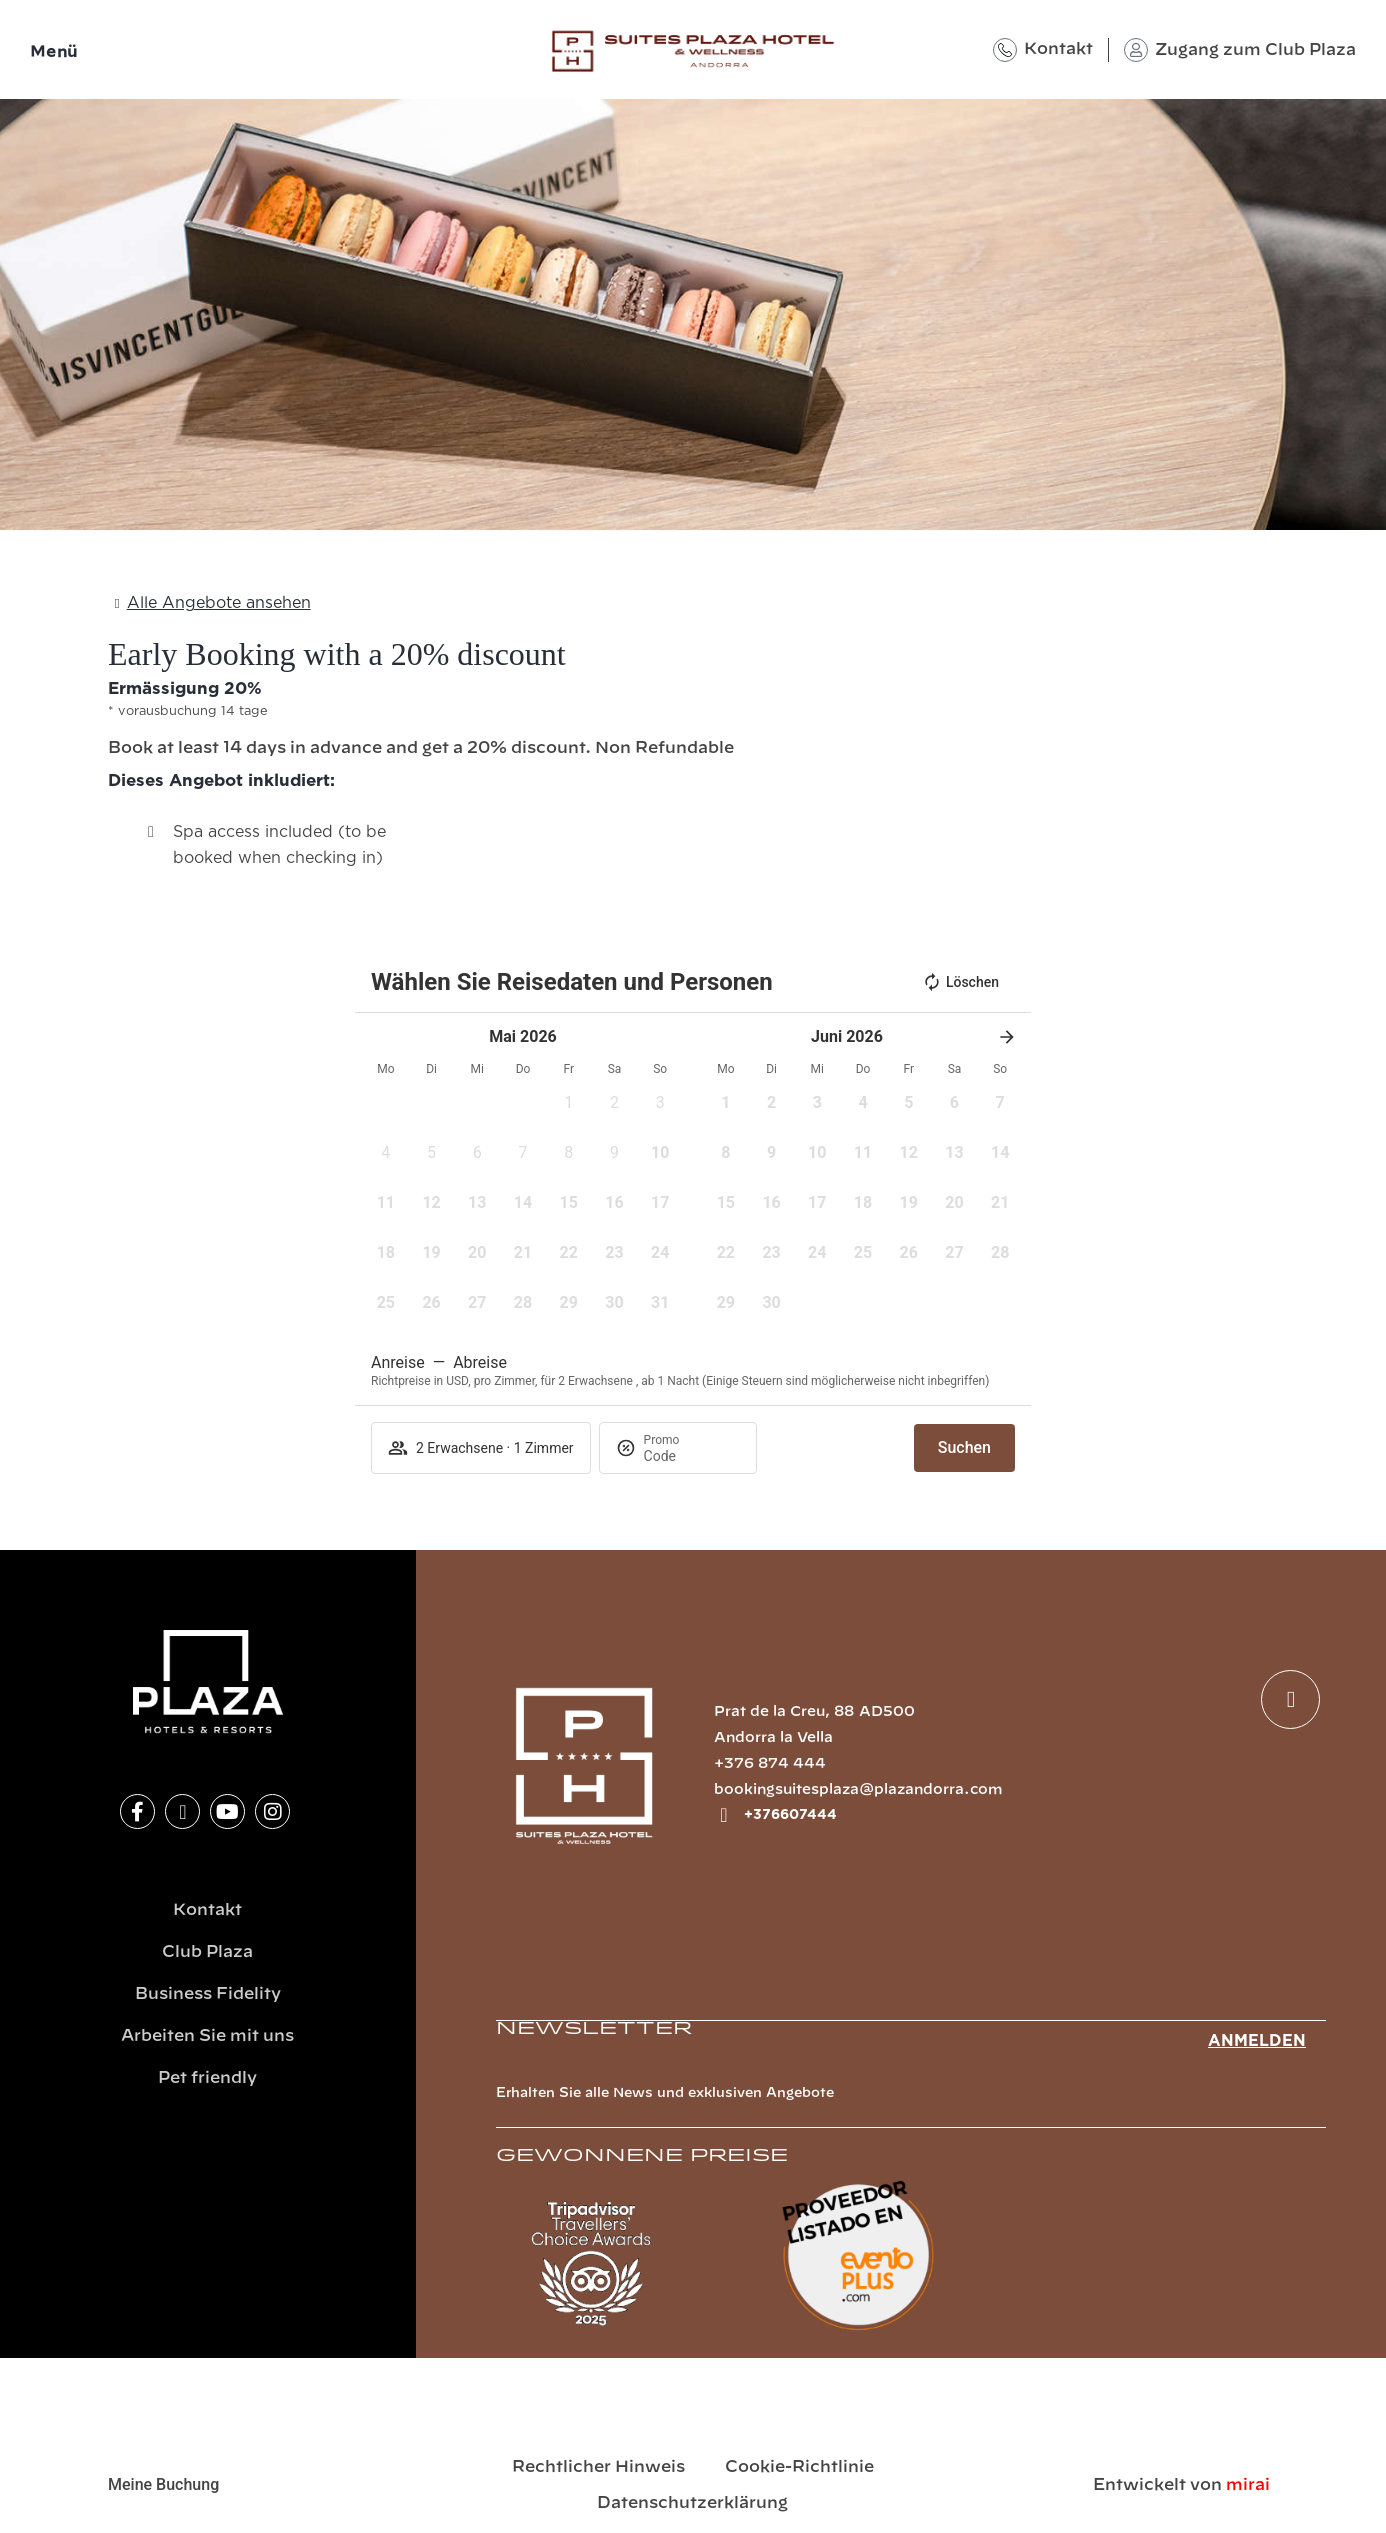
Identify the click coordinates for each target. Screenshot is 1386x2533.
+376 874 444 (770, 1764)
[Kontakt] (1005, 50)
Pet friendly (207, 2078)
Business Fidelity (208, 1994)
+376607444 (790, 1815)
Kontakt (1058, 49)
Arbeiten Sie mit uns (207, 2036)
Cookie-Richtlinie (799, 2467)
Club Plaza (207, 1952)
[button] (569, 1109)
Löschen (960, 982)
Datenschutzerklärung (692, 2503)
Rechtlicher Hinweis (598, 2467)
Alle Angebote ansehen (219, 603)
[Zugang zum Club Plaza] (1136, 50)
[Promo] (692, 1456)
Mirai (1248, 2485)
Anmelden (1257, 2041)
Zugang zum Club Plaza (1255, 50)
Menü (54, 52)
